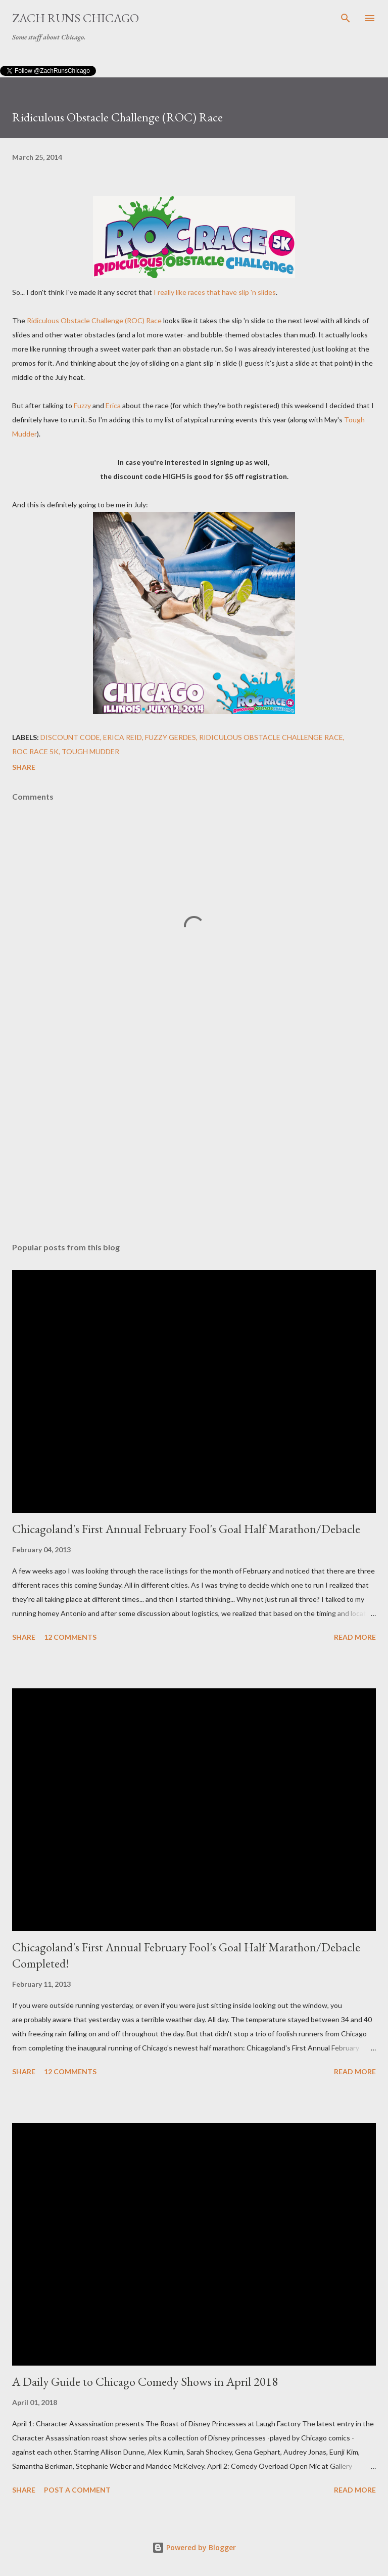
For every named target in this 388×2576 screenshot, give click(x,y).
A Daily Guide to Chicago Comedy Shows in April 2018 (145, 2381)
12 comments (70, 1637)
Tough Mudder (90, 751)
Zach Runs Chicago (75, 18)
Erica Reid (122, 737)
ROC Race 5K (35, 751)
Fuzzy (82, 405)
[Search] (346, 18)
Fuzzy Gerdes (170, 737)
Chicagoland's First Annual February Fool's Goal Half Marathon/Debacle (186, 1529)
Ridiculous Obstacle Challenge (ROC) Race (94, 320)
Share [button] (23, 767)
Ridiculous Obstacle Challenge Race (271, 737)
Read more (355, 1637)
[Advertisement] (194, 1139)
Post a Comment (77, 2489)
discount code (70, 737)
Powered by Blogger (194, 2547)
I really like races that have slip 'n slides (215, 292)
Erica (113, 405)
